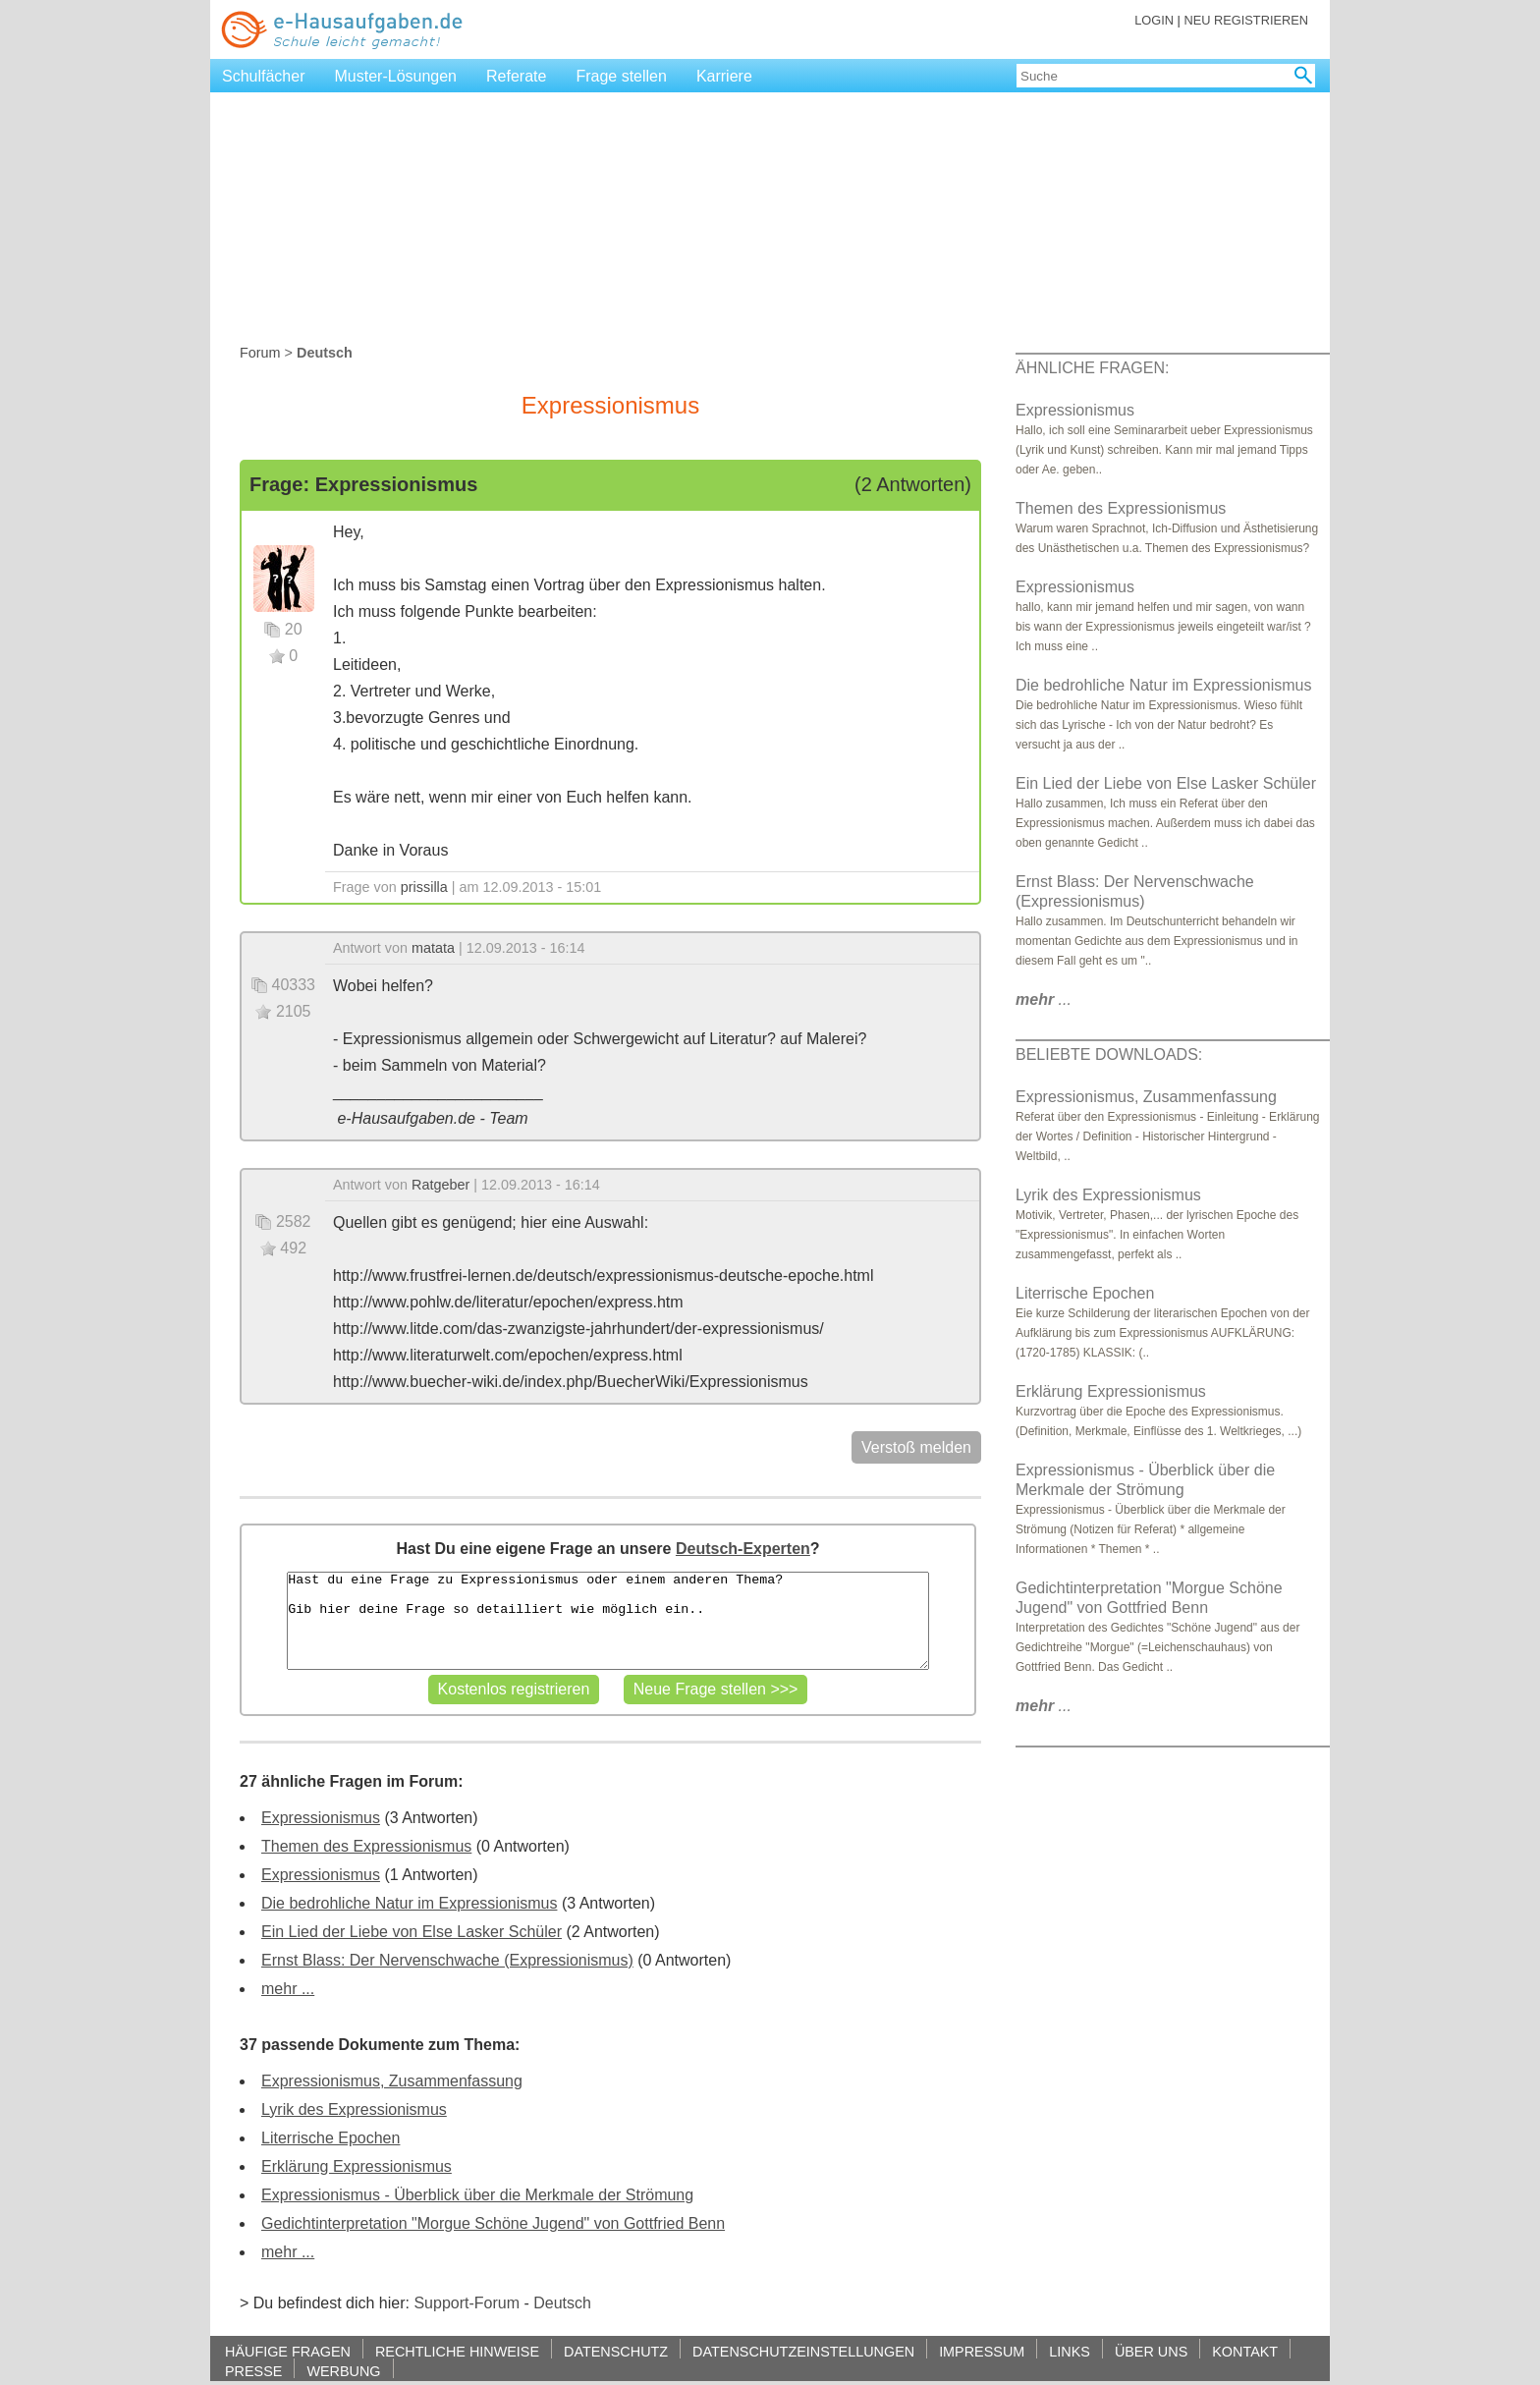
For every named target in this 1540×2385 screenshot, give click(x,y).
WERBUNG (343, 2370)
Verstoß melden (916, 1447)
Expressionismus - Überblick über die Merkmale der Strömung (477, 2195)
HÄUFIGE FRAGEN (288, 2351)
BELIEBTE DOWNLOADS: (1109, 1054)
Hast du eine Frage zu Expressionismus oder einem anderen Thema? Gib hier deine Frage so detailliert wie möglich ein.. (607, 1621)
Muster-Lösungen (396, 76)
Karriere (724, 76)
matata (433, 948)
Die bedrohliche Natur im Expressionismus (409, 1903)
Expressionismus (320, 1817)
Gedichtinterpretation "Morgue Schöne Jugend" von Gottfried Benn (493, 2223)
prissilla (424, 887)
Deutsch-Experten (743, 1548)
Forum (260, 353)
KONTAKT (1245, 2351)
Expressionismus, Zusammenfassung (391, 2081)
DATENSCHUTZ (616, 2351)
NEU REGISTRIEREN (1245, 20)
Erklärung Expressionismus (356, 2166)
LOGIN (1154, 20)
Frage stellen (621, 76)
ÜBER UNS (1151, 2351)
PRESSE (253, 2370)
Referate (516, 76)
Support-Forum (466, 2303)
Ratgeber (440, 1184)
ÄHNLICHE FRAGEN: (1092, 368)
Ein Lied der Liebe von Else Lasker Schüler (411, 1931)
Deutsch (562, 2303)
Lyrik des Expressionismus (354, 2109)
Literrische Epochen (330, 2138)
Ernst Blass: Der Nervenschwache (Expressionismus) (447, 1960)
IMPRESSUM (981, 2351)
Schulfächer (263, 76)
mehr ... (287, 1988)
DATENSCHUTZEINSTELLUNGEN (803, 2351)
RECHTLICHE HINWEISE (457, 2351)
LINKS (1069, 2351)
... (1044, 999)
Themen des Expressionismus (366, 1846)
